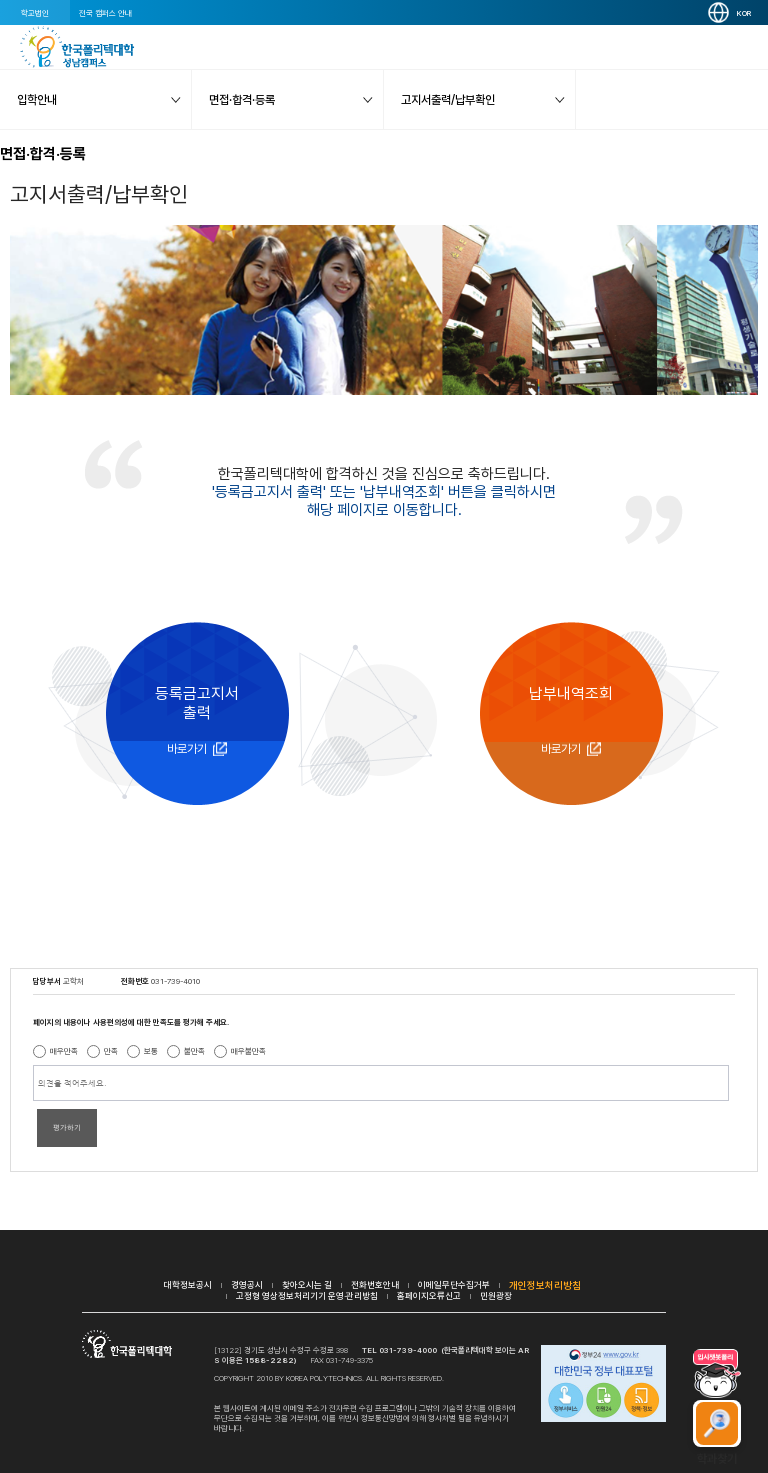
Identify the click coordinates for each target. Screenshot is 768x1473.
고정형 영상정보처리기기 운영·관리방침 (307, 1295)
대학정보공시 (188, 1284)
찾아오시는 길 (307, 1284)
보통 (151, 1051)
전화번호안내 (375, 1284)
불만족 (194, 1051)
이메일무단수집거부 (454, 1284)
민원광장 (496, 1295)
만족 (111, 1051)
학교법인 (35, 13)
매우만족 (64, 1051)
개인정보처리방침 (545, 1285)
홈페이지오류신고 (429, 1295)
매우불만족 (248, 1051)
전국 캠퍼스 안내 (105, 13)
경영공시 (247, 1284)
